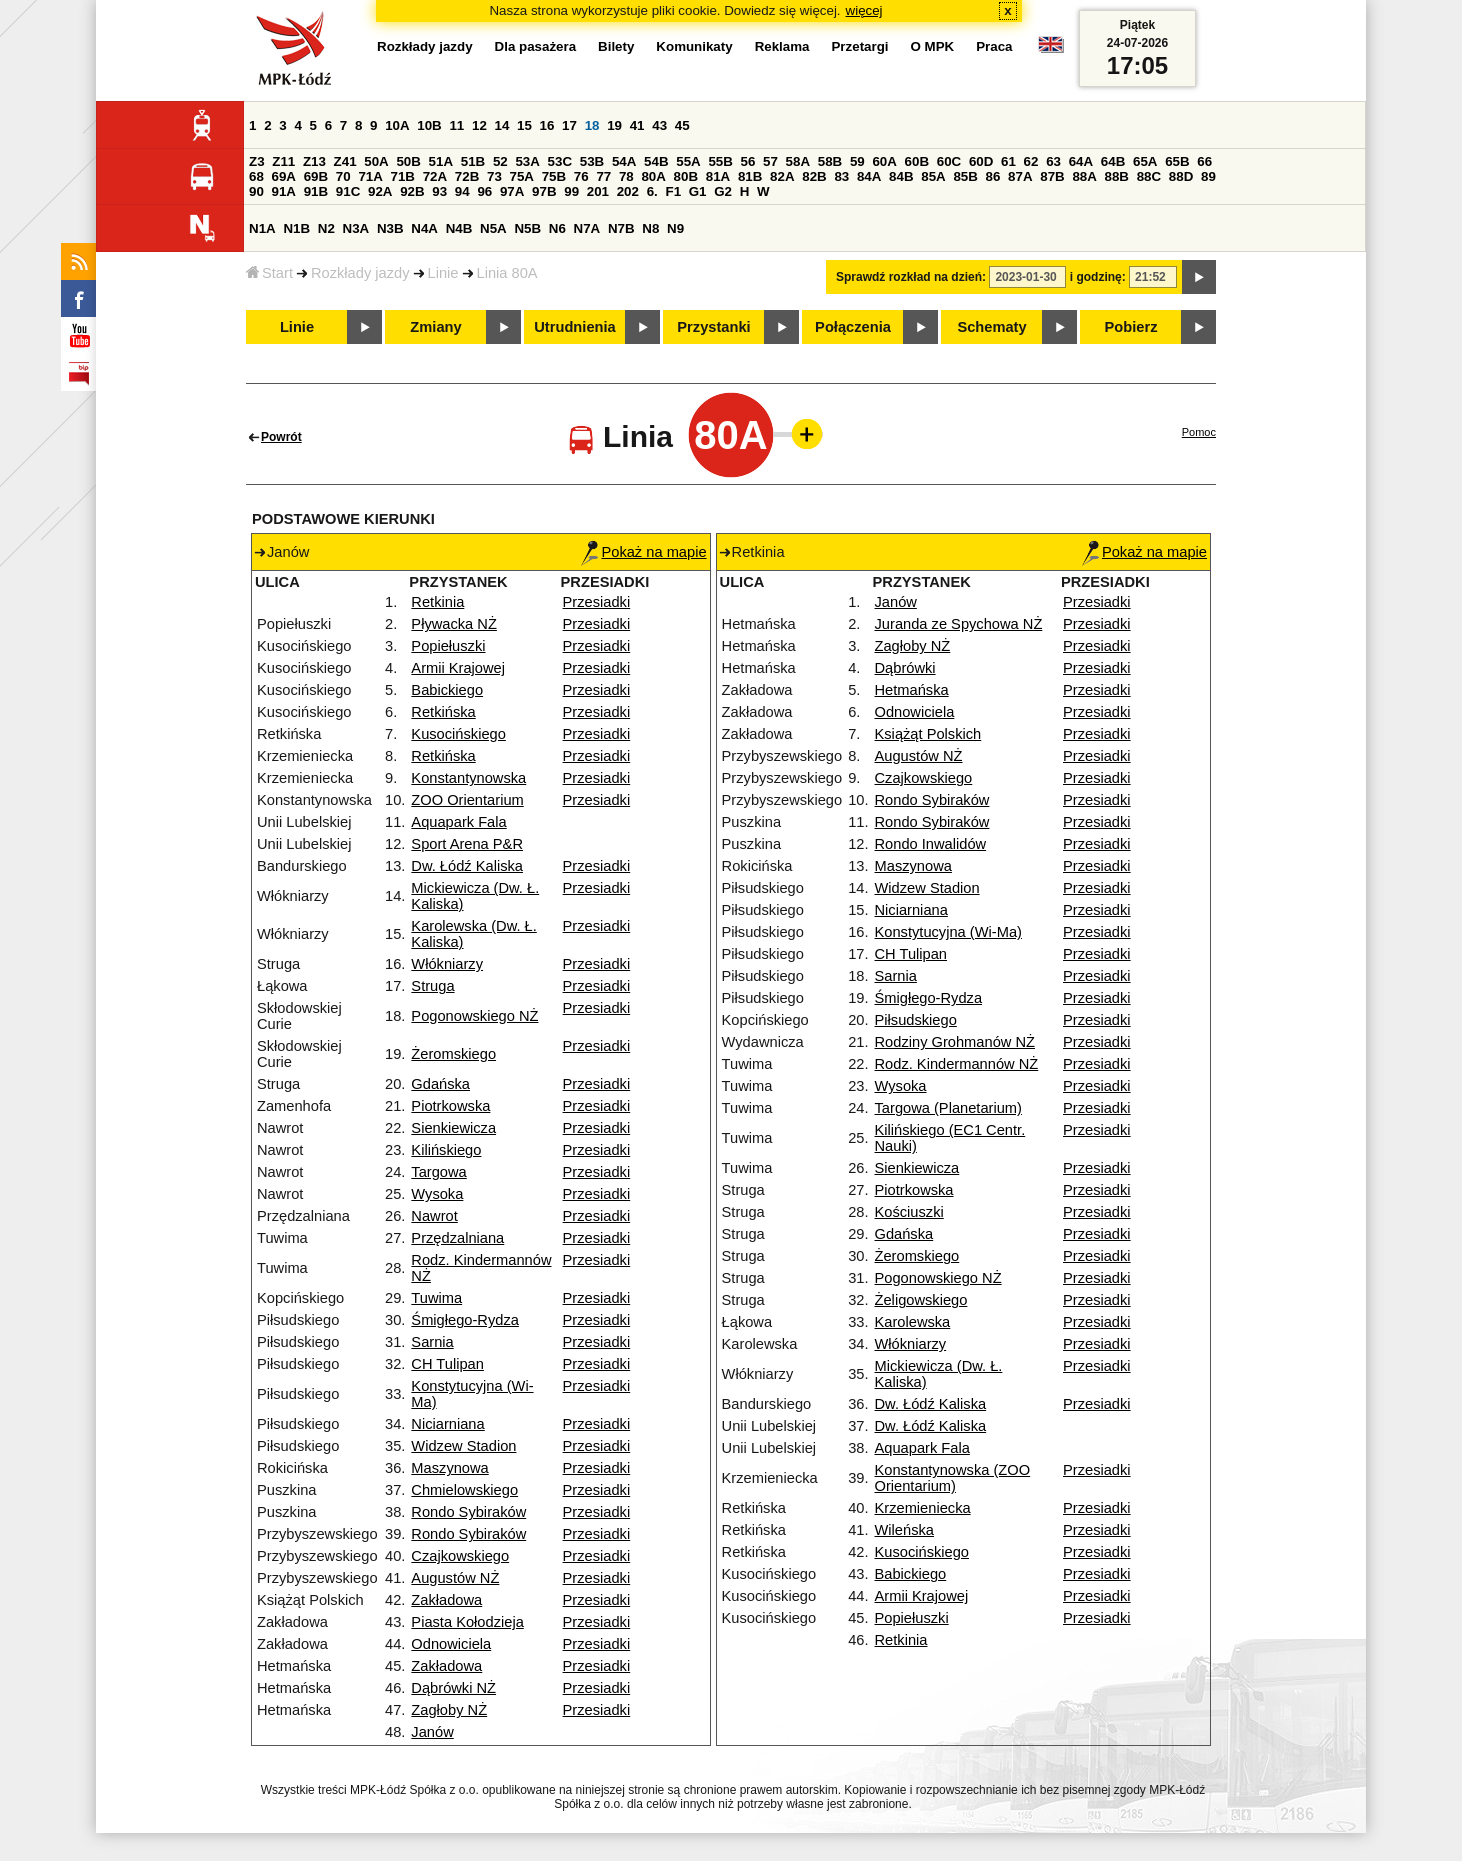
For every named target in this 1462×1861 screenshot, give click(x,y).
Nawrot (434, 1216)
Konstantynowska (468, 778)
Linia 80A (507, 273)
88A (1084, 176)
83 (841, 176)
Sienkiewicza (453, 1128)
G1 (698, 191)
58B (830, 161)
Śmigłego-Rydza (465, 1320)
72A (435, 176)
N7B (621, 228)
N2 (326, 228)
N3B (390, 228)
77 (603, 176)
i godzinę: (1098, 277)
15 (524, 125)
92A (380, 191)
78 (626, 176)
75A (522, 176)
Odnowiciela (451, 1644)
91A (284, 191)
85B (965, 176)
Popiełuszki (448, 646)
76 (581, 176)
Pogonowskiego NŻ (474, 1016)
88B (1117, 176)
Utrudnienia (574, 327)
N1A (262, 228)
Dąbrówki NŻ (453, 1688)
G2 (723, 191)
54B (656, 161)
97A (512, 191)
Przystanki (713, 327)
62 (1031, 161)
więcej (864, 10)
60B (917, 161)
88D (1181, 176)
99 (571, 191)
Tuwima (436, 1298)
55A (688, 161)
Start (269, 273)
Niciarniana (447, 1424)
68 (256, 176)
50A (376, 161)
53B (592, 161)
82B (814, 176)
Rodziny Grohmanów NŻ (955, 1042)
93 (439, 191)
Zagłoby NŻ (449, 1710)
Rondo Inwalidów (931, 844)
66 (1204, 161)
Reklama (782, 46)
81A (718, 176)
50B (408, 161)
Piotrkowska (450, 1106)
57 (770, 161)
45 (682, 125)
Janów (432, 1732)
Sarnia (432, 1342)
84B (901, 176)
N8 (650, 228)
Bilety (616, 46)
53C (560, 161)
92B (412, 191)
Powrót (281, 437)
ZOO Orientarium (467, 800)
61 (1008, 161)
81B (750, 176)
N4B (459, 228)
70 (343, 176)
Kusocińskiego (458, 734)
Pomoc (1199, 432)
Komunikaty (694, 46)
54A (624, 161)
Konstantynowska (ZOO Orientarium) (953, 1478)
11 (456, 125)
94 (462, 191)
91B (316, 191)
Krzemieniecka (923, 1508)
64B (1113, 161)
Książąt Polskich (928, 734)
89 (1208, 176)
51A (441, 161)
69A (284, 176)
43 (659, 125)
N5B (527, 228)
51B (473, 161)
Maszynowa (449, 1468)
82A (782, 176)
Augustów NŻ (455, 1578)
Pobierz (1131, 327)
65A (1145, 161)
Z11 (283, 161)
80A (653, 176)
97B (544, 191)
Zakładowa (446, 1600)
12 (479, 125)
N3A (356, 228)
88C (1149, 176)
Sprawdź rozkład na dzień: (911, 277)
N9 (675, 228)
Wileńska (904, 1530)
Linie (443, 273)
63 (1053, 161)
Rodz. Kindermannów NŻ (957, 1064)
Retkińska (443, 712)
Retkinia (437, 602)
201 (598, 191)
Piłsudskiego (916, 1020)
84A (869, 176)
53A (527, 161)
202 (628, 191)
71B (403, 176)
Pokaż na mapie (643, 552)
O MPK (933, 46)
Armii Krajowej (458, 668)
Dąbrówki (905, 668)
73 (494, 176)
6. (652, 191)
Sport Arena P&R (467, 844)
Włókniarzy (447, 964)
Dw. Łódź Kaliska (467, 866)
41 (637, 125)
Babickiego (447, 690)
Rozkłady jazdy (360, 273)
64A (1081, 161)
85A (933, 176)
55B (720, 161)
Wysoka (437, 1194)
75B (554, 176)
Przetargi (859, 46)
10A (397, 125)
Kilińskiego (446, 1150)
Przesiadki (597, 602)
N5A (493, 228)
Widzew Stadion (463, 1446)
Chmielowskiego (464, 1490)
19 (614, 125)
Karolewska (913, 1322)
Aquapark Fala (458, 822)
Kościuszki (909, 1212)
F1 (673, 191)
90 (256, 191)
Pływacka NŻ (454, 624)
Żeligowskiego (921, 1300)
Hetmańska (912, 690)
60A (884, 161)
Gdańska (440, 1084)
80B (686, 176)
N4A (424, 228)
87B (1052, 176)
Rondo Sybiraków (468, 1512)
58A (798, 161)
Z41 (345, 161)
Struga (432, 986)
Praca (994, 46)
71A (370, 176)
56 (748, 161)
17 (569, 125)
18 (592, 125)
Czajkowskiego (460, 1556)
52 (500, 161)
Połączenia (853, 327)
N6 (557, 228)
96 (484, 191)
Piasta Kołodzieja (467, 1622)
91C (348, 191)
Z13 (314, 161)
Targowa (438, 1172)
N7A (587, 228)
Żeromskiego (453, 1054)
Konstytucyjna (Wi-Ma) (948, 932)
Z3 (257, 161)
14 (502, 125)
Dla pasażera (536, 46)
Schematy (991, 327)
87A (1020, 176)
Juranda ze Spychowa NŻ (959, 624)
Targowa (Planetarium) (948, 1108)
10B (429, 125)
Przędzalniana (457, 1238)
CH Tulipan (447, 1364)
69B (316, 176)
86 (993, 176)
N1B (296, 228)
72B (467, 176)
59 (857, 161)
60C (949, 161)
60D (981, 161)
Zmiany (435, 327)
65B (1177, 161)
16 (547, 125)
